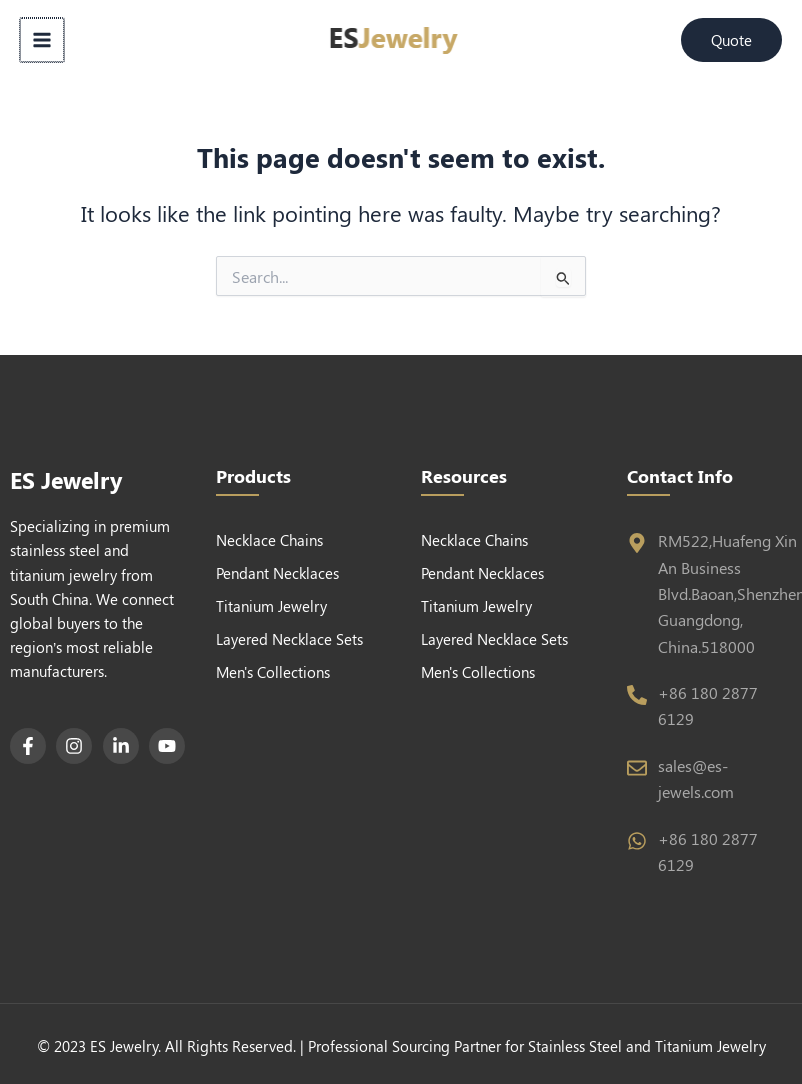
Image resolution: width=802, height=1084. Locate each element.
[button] (731, 40)
